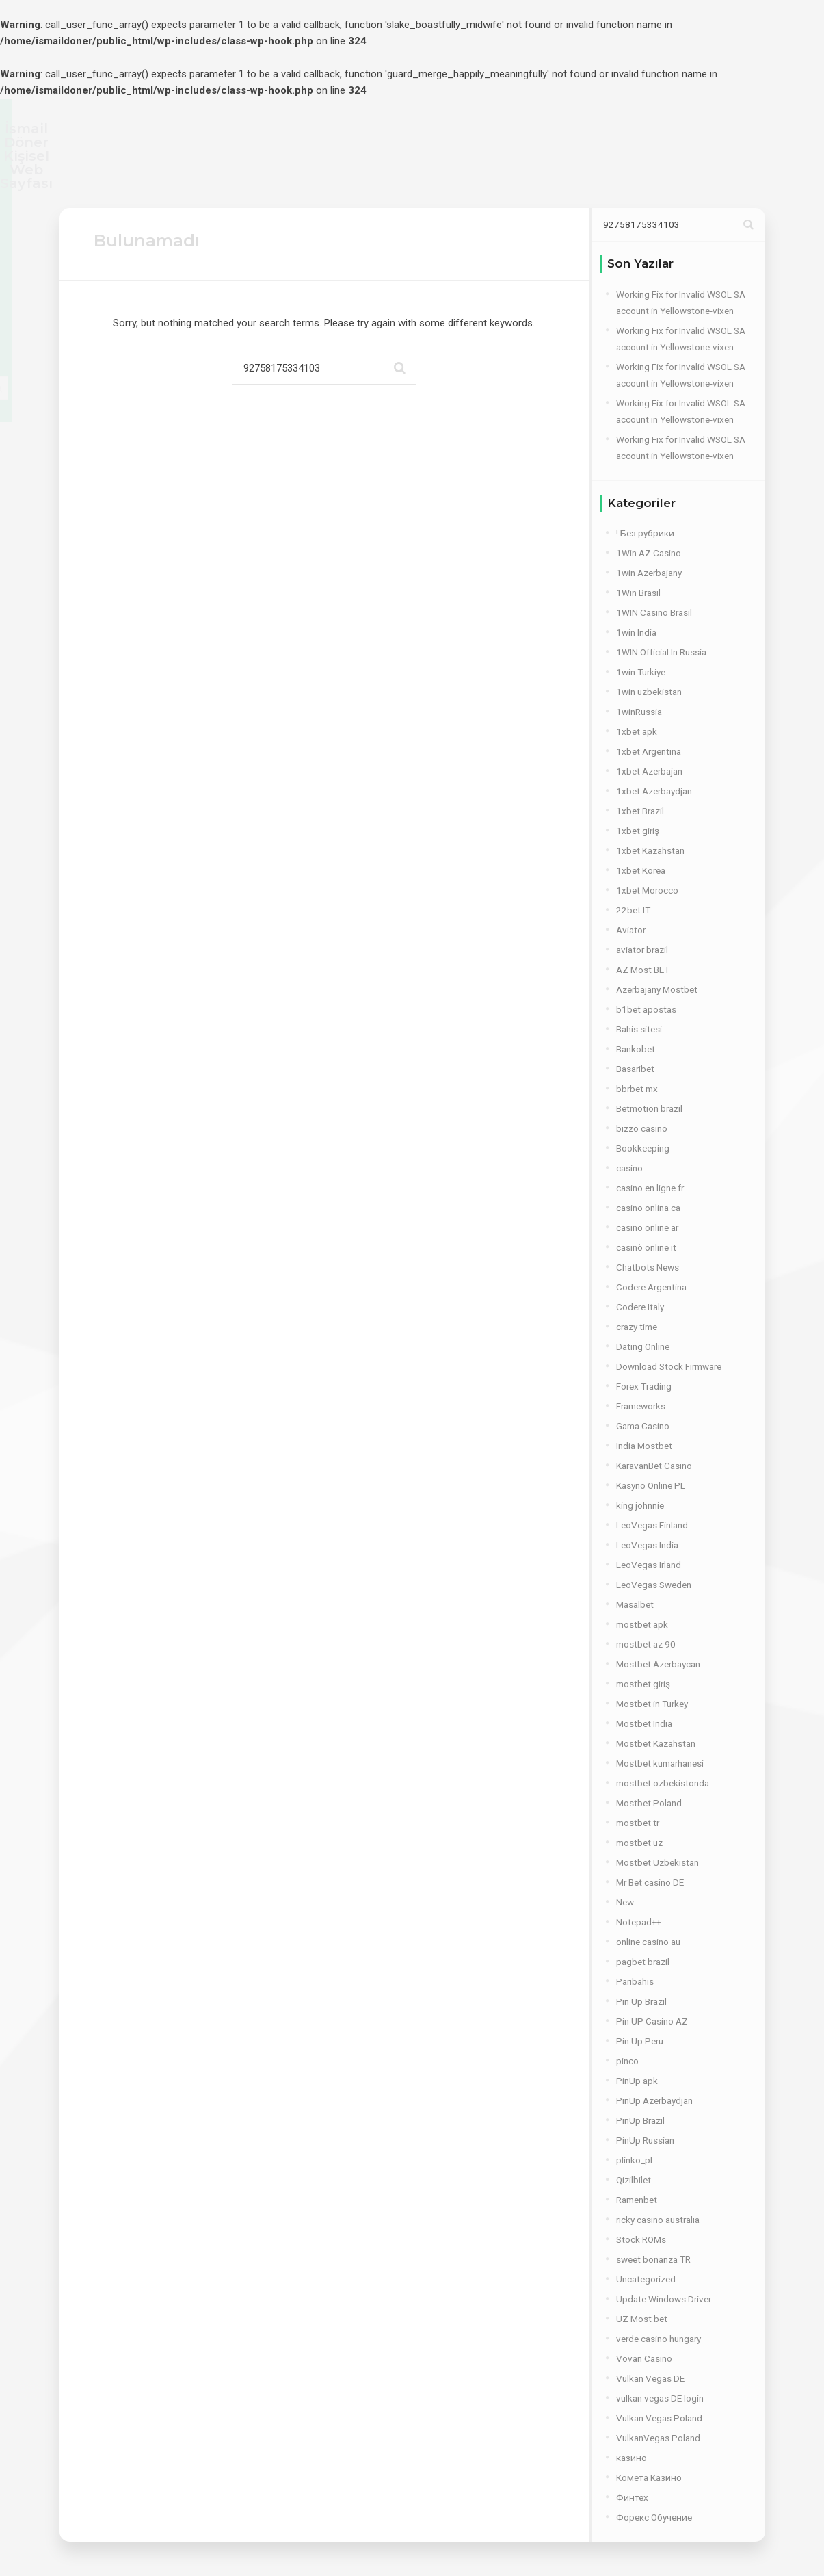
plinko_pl (634, 2160)
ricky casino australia (658, 2219)
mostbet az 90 (646, 1644)
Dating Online (642, 1346)
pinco (627, 2060)
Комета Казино (649, 2477)
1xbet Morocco (647, 890)
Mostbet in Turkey (652, 1703)
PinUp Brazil (640, 2120)
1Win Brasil (638, 592)
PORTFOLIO (464, 173)
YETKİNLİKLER (324, 173)
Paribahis (635, 1981)
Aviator (631, 929)
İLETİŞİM (589, 173)
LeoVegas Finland (652, 1525)
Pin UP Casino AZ (652, 2021)
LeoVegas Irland (648, 1564)
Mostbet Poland (649, 1802)
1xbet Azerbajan (649, 771)
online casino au (648, 1941)
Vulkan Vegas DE (650, 2378)
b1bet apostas (646, 1009)
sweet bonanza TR (653, 2259)
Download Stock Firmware (668, 1366)
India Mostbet (644, 1445)
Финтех (632, 2497)
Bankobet (635, 1048)
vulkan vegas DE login (660, 2398)
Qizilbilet (633, 2179)
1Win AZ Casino (648, 552)
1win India (636, 632)
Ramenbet (636, 2199)
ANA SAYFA (238, 173)
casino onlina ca (648, 1207)
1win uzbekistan (649, 691)
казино (631, 2457)
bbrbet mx (637, 1088)
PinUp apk (637, 2080)
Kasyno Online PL (650, 1485)
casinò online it (646, 1247)
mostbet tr (637, 1822)
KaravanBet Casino (654, 1465)
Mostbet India (644, 1723)
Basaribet (635, 1068)
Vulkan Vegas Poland (659, 2417)
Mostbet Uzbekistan (657, 1862)
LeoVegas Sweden (653, 1584)
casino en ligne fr (650, 1187)
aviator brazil (642, 949)
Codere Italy (640, 1306)
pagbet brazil (642, 1961)
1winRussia (639, 711)
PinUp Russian (645, 2140)
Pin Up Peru (639, 2040)
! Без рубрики (645, 533)
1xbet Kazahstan (650, 850)
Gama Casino (642, 1425)
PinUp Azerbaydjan (654, 2100)
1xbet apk (636, 731)
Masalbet (635, 1604)
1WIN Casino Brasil (654, 612)
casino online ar (647, 1227)
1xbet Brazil (640, 810)
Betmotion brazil (649, 1108)
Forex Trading (644, 1386)
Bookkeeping (642, 1148)
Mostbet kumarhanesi (660, 1763)
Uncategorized (646, 2279)
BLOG (529, 173)
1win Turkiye (640, 671)
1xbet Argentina (648, 751)
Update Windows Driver (663, 2298)
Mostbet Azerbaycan (658, 1663)
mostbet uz (639, 1842)
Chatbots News (647, 1267)
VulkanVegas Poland (658, 2437)
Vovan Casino (644, 2358)
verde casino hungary (658, 2338)
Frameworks (640, 1406)
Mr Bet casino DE (650, 1882)
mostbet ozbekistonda (662, 1783)
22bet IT (633, 910)
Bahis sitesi (639, 1029)
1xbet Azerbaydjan (654, 790)
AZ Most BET (642, 969)
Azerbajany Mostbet (656, 989)
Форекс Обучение (654, 2517)
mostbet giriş (643, 1683)
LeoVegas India (647, 1544)
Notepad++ (638, 1921)
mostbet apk (642, 1624)
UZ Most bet (641, 2318)
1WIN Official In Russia (661, 652)
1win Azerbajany (649, 572)
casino (629, 1167)
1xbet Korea (640, 870)
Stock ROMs (641, 2239)
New (625, 1902)
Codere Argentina (651, 1287)
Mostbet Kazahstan (655, 1743)
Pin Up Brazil (641, 2001)
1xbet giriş (637, 830)
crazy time (636, 1326)
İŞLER (397, 173)
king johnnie (640, 1505)
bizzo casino (641, 1128)
